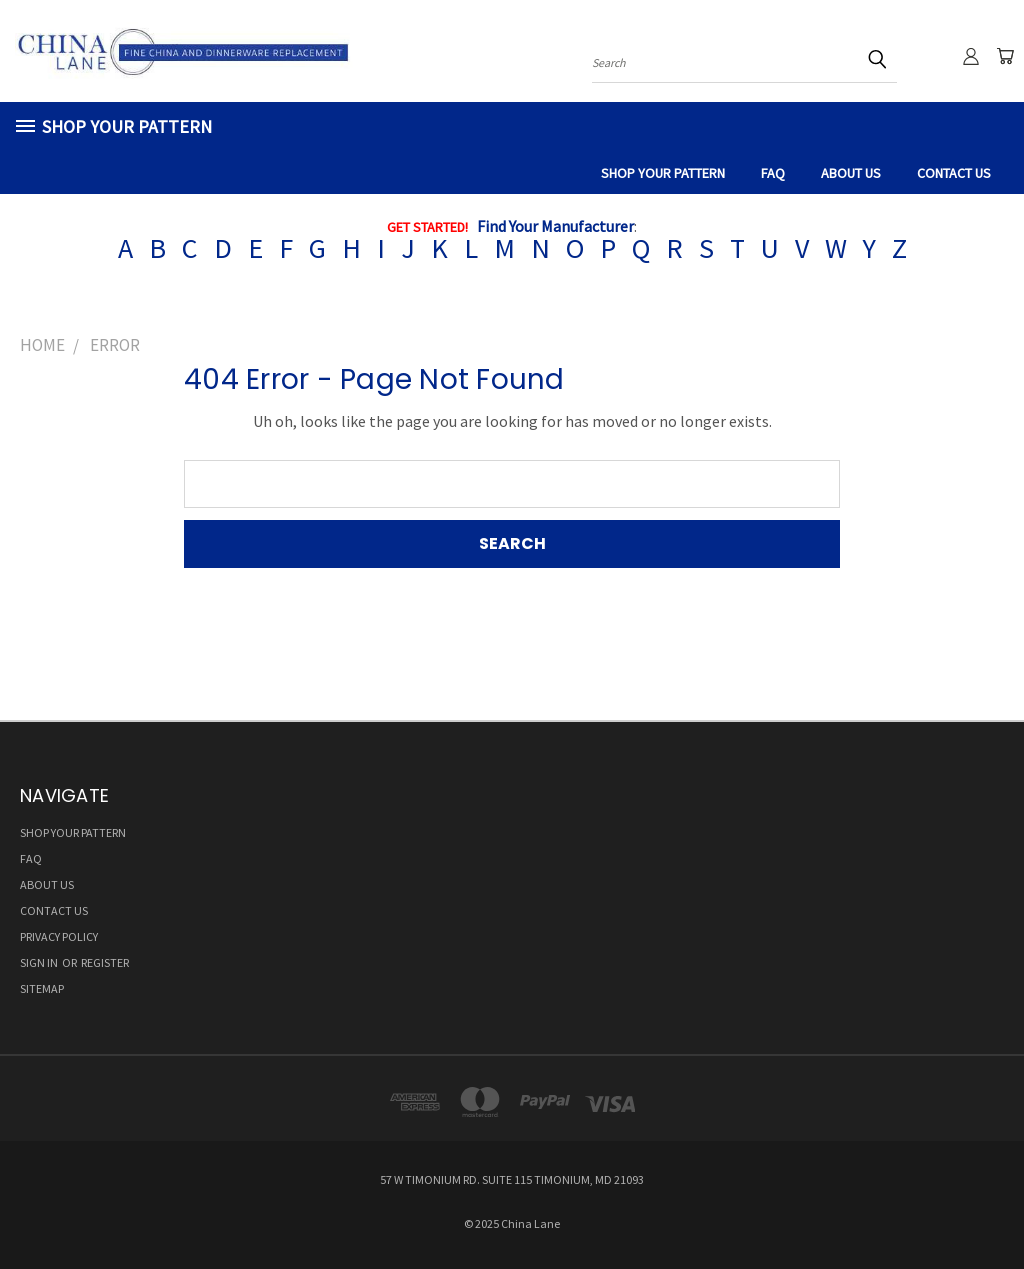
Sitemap (42, 988)
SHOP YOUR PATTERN (663, 173)
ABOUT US (851, 173)
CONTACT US (954, 173)
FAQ (773, 173)
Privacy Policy (59, 936)
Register (105, 962)
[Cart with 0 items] (1004, 56)
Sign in (40, 962)
